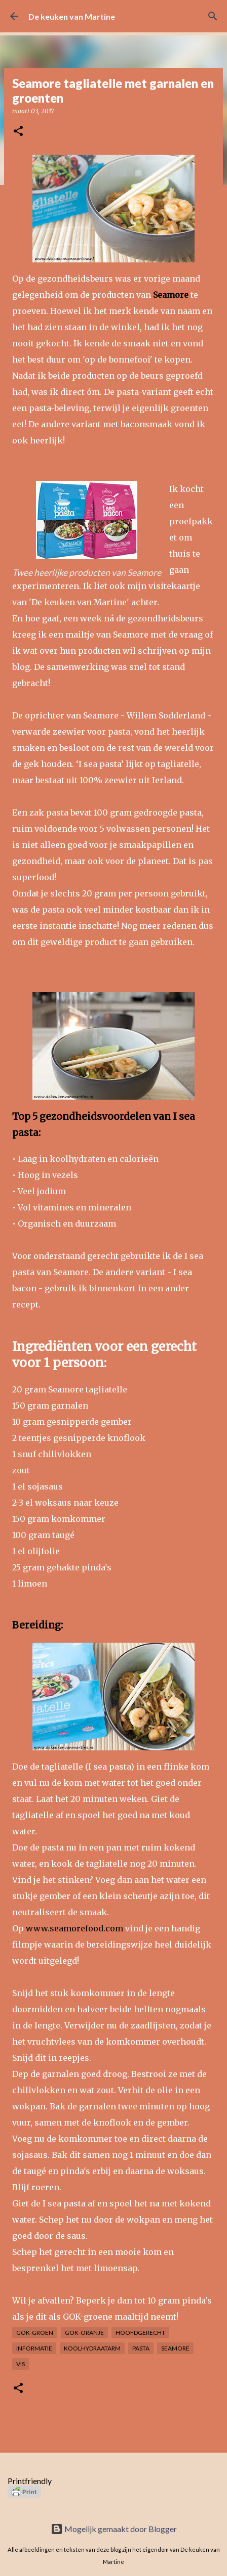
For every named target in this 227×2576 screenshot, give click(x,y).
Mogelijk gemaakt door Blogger (114, 2529)
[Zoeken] (213, 16)
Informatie (34, 2348)
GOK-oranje (84, 2332)
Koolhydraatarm (92, 2348)
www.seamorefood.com (74, 1928)
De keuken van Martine (71, 16)
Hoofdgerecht (140, 2332)
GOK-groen (34, 2332)
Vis (20, 2364)
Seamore (175, 2348)
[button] (18, 132)
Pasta (140, 2348)
